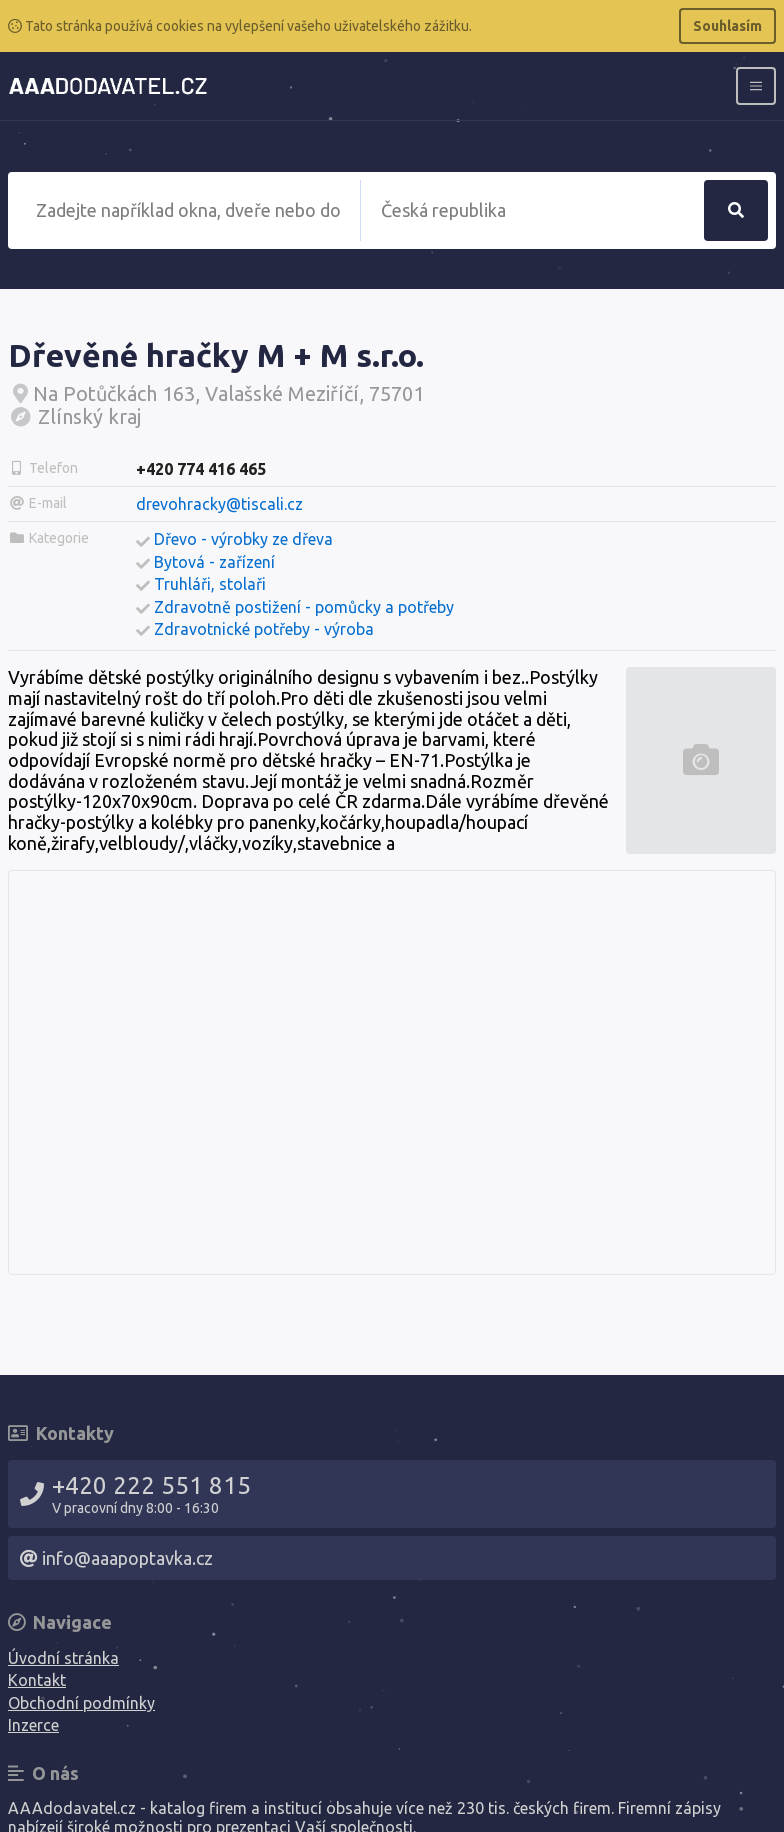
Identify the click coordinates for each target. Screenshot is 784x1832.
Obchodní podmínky (81, 1703)
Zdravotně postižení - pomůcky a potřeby (304, 607)
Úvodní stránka (63, 1658)
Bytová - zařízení (214, 562)
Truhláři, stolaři (210, 584)
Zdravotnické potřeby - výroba (264, 629)
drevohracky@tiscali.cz (219, 504)
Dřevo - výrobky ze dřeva (243, 539)
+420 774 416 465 (201, 469)
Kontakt (37, 1680)
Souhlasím (727, 26)
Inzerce (33, 1725)
